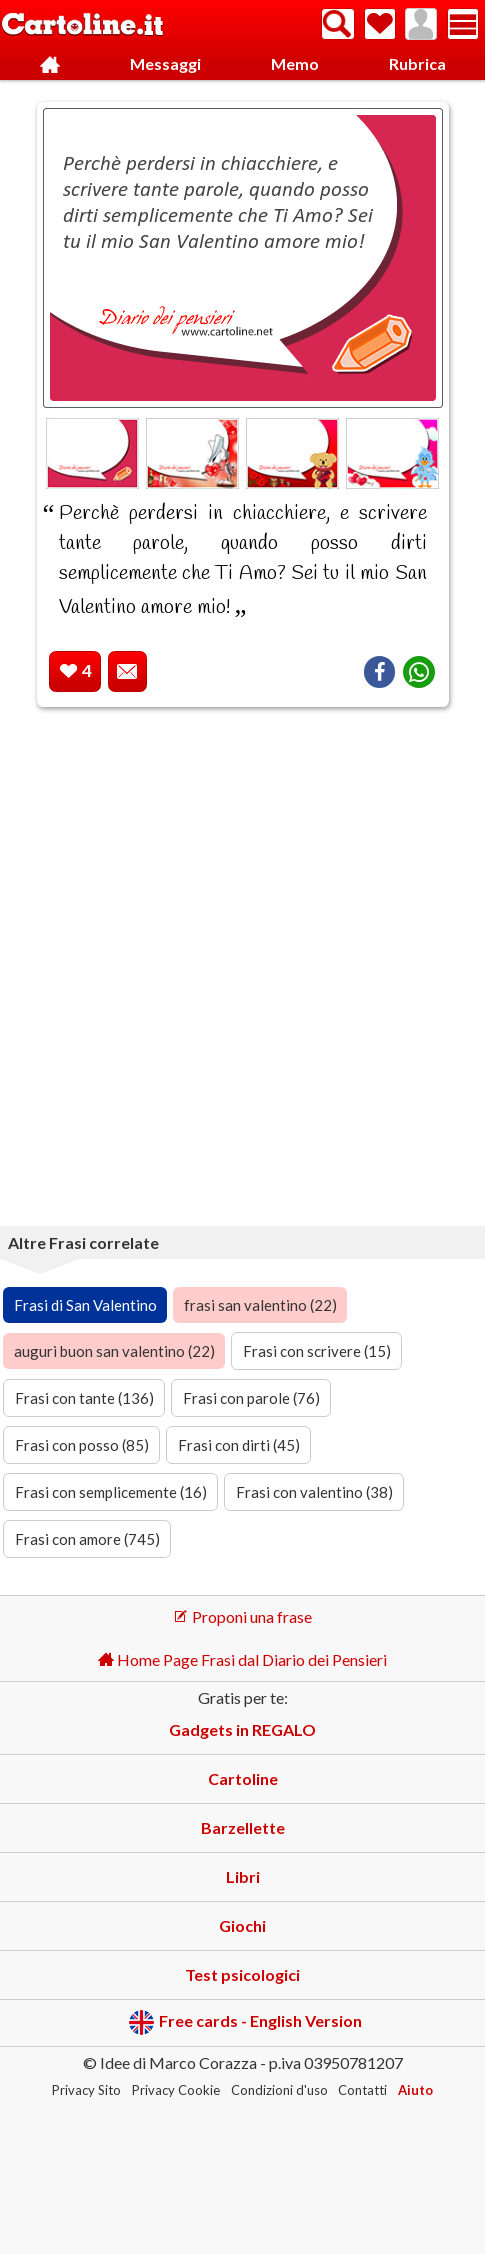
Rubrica (417, 63)
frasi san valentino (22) (260, 1305)
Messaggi (165, 63)
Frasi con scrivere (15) (317, 1351)
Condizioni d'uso (279, 2090)
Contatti (362, 2090)
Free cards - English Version (245, 2022)
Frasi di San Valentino (85, 1305)
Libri (243, 1876)
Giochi (242, 1925)
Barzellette (243, 1827)
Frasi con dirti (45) (239, 1445)
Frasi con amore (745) (87, 1539)
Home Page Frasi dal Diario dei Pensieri (242, 1659)
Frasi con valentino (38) (314, 1492)
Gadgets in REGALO (242, 1729)
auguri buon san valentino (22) (114, 1351)
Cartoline (243, 1778)
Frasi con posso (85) (82, 1445)
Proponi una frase (242, 1616)
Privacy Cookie (176, 2090)
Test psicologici (242, 1974)
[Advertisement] (242, 970)
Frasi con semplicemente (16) (111, 1492)
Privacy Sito (86, 2090)
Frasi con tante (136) (84, 1398)
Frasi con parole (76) (251, 1398)
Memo (295, 63)
